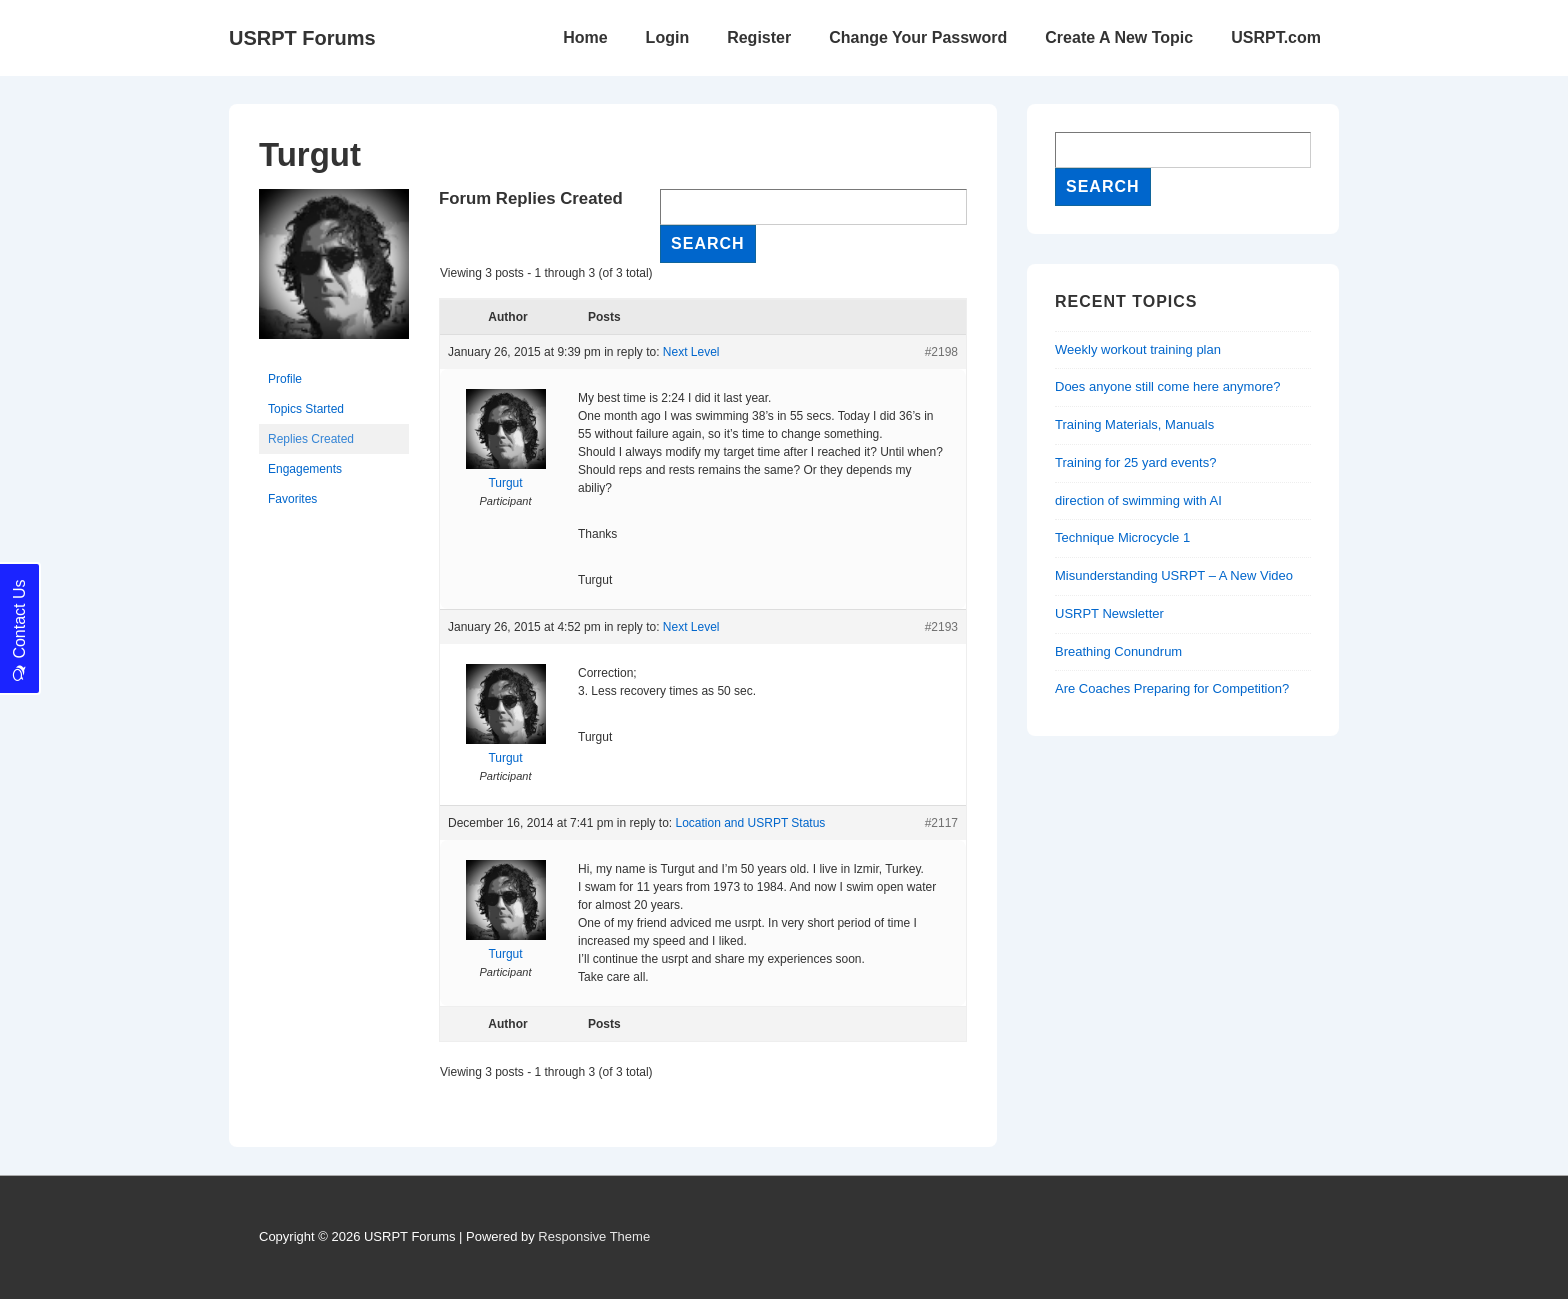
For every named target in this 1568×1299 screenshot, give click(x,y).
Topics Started (306, 409)
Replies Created (311, 439)
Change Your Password (918, 37)
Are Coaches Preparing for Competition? (1172, 688)
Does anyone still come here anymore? (1167, 386)
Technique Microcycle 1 (1122, 537)
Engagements (305, 469)
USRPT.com (1276, 37)
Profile (285, 379)
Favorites (292, 499)
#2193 (941, 627)
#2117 (941, 823)
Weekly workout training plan (1138, 349)
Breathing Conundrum (1118, 651)
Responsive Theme (594, 1236)
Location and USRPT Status (750, 823)
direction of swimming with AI (1138, 500)
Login (668, 37)
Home (585, 37)
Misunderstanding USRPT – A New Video (1174, 575)
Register (759, 37)
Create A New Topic (1119, 37)
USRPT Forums (302, 38)
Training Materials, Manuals (1134, 424)
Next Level (691, 352)
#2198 (941, 352)
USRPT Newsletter (1109, 613)
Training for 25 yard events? (1135, 462)
